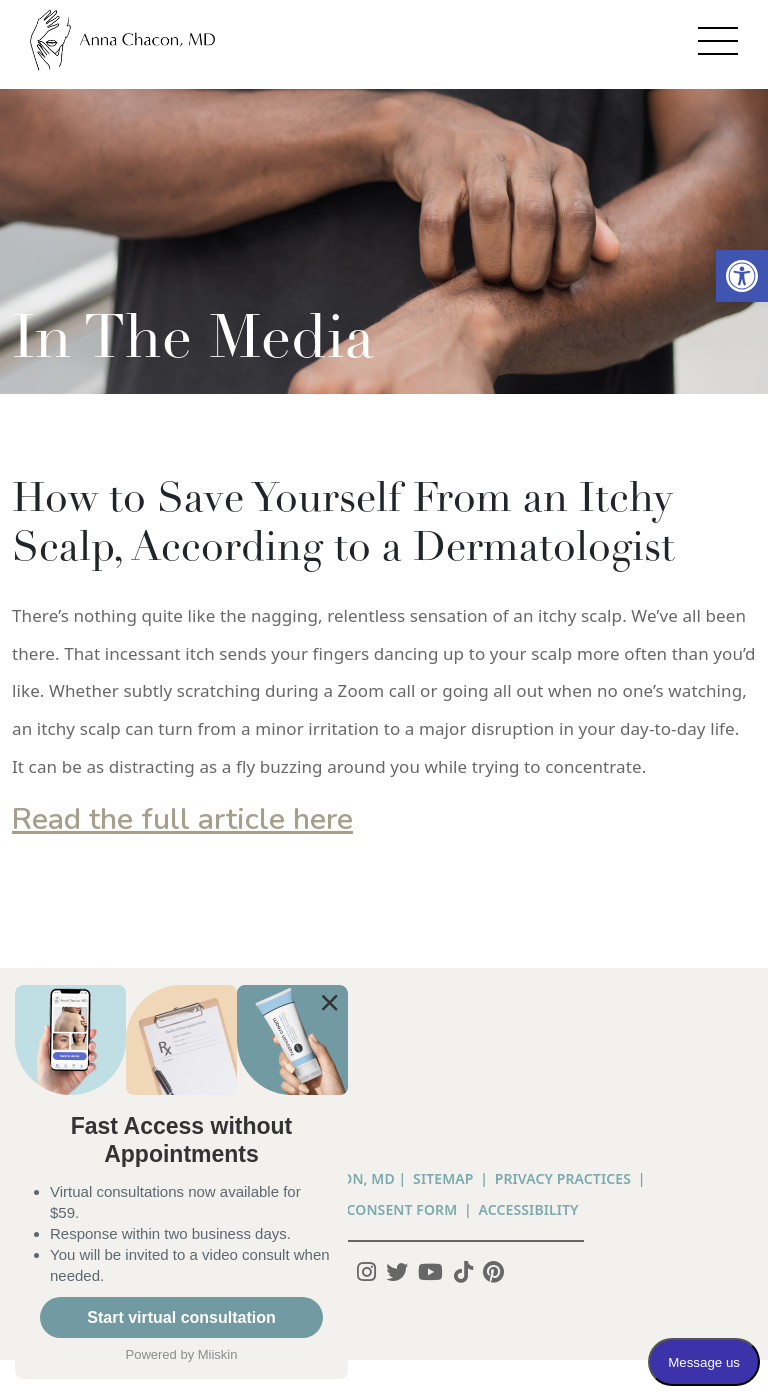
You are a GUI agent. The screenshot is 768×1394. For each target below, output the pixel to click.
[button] (742, 276)
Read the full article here (182, 819)
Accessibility (529, 1209)
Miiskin (218, 1354)
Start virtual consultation (181, 1317)
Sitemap (443, 1178)
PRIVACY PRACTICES (563, 1178)
